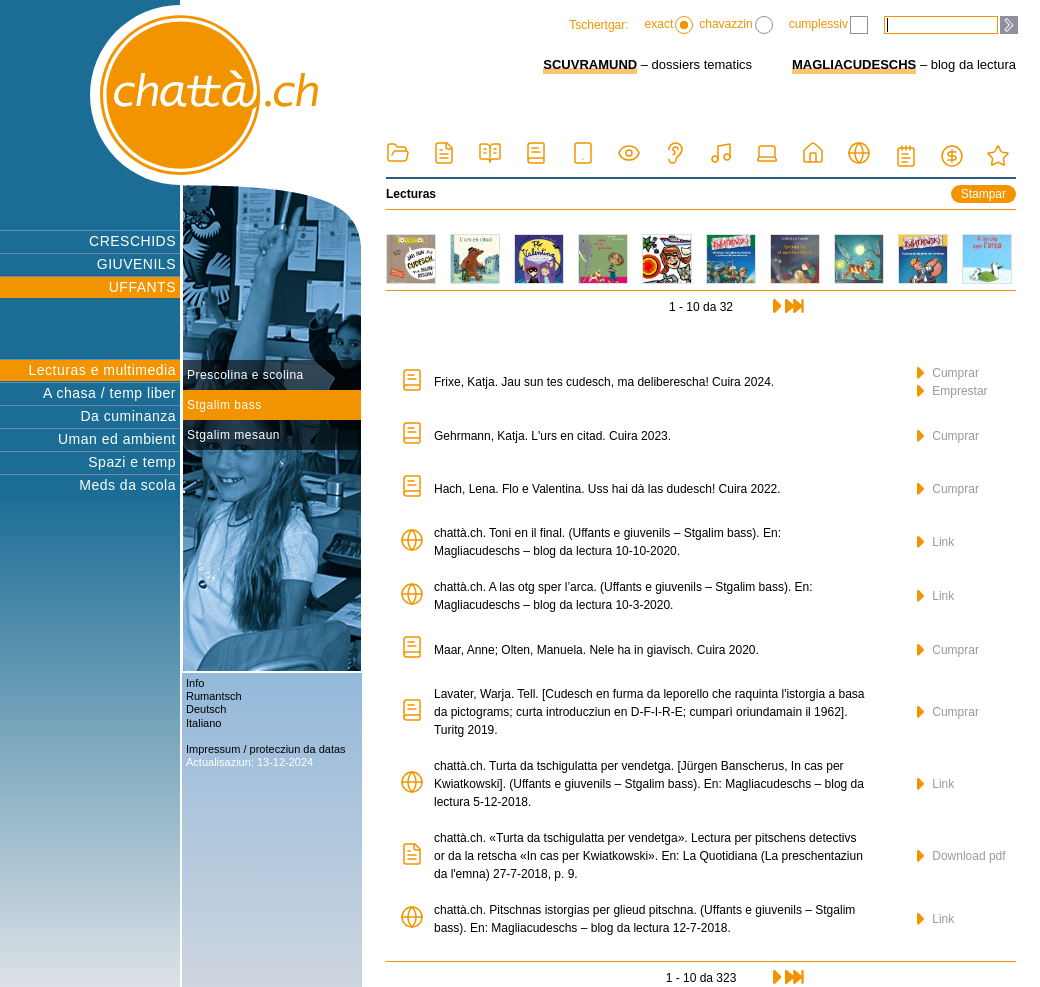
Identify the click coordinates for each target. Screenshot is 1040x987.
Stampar (983, 194)
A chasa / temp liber (109, 393)
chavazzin (735, 25)
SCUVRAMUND (590, 64)
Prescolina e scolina (245, 375)
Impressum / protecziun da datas (266, 749)
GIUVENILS (136, 264)
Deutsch (206, 709)
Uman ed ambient (117, 439)
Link (935, 542)
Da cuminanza (129, 416)
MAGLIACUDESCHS (854, 64)
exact (669, 25)
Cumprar (948, 373)
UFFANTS (142, 287)
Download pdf (961, 856)
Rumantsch (214, 696)
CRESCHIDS (132, 241)
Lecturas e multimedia (102, 370)
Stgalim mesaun (233, 435)
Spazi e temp (132, 462)
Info (195, 683)
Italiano (203, 723)
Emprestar (952, 391)
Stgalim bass (224, 405)
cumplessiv (828, 25)
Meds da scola (127, 485)
